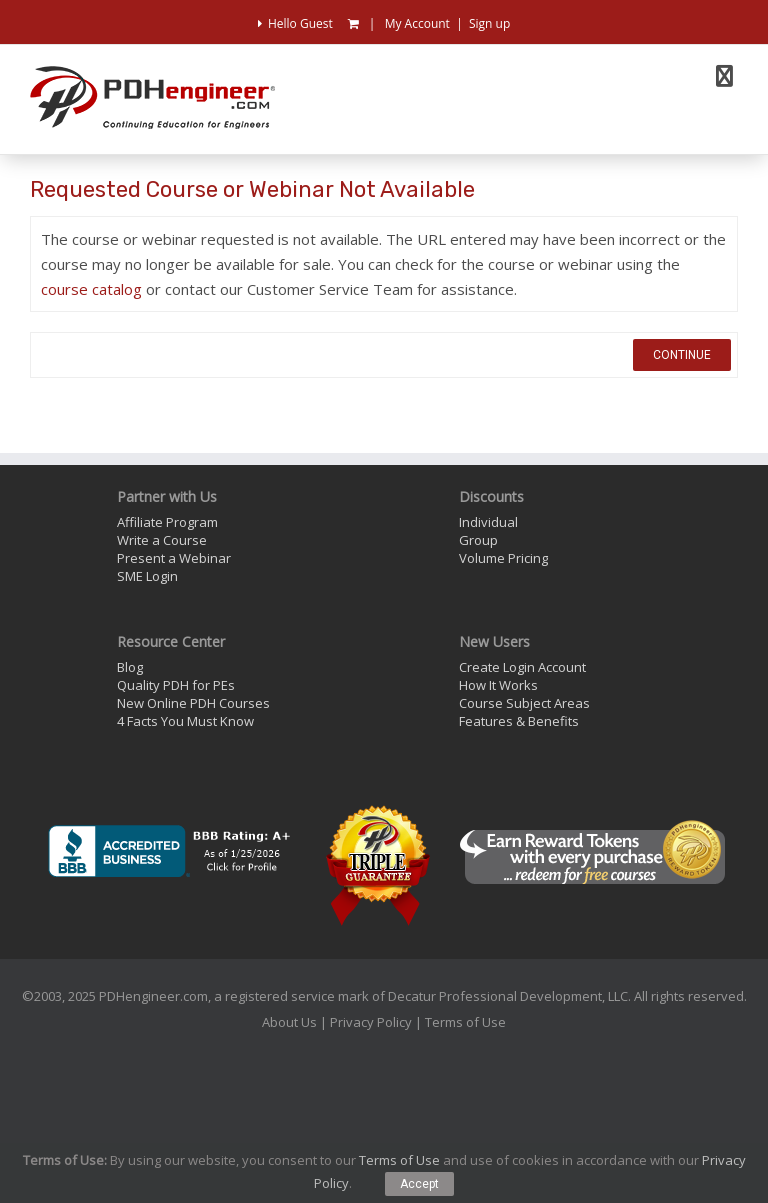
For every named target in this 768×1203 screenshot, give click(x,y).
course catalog (91, 289)
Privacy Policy (371, 1022)
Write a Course (162, 540)
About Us (289, 1022)
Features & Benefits (519, 721)
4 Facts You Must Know (185, 721)
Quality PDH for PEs (176, 685)
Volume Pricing (503, 558)
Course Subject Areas (524, 703)
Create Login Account (522, 667)
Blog (130, 667)
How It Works (498, 685)
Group (478, 540)
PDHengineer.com (153, 996)
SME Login (147, 576)
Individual (488, 522)
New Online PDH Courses (193, 703)
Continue (682, 355)
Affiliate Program (167, 522)
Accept (419, 1184)
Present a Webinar (174, 558)
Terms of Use (465, 1022)
